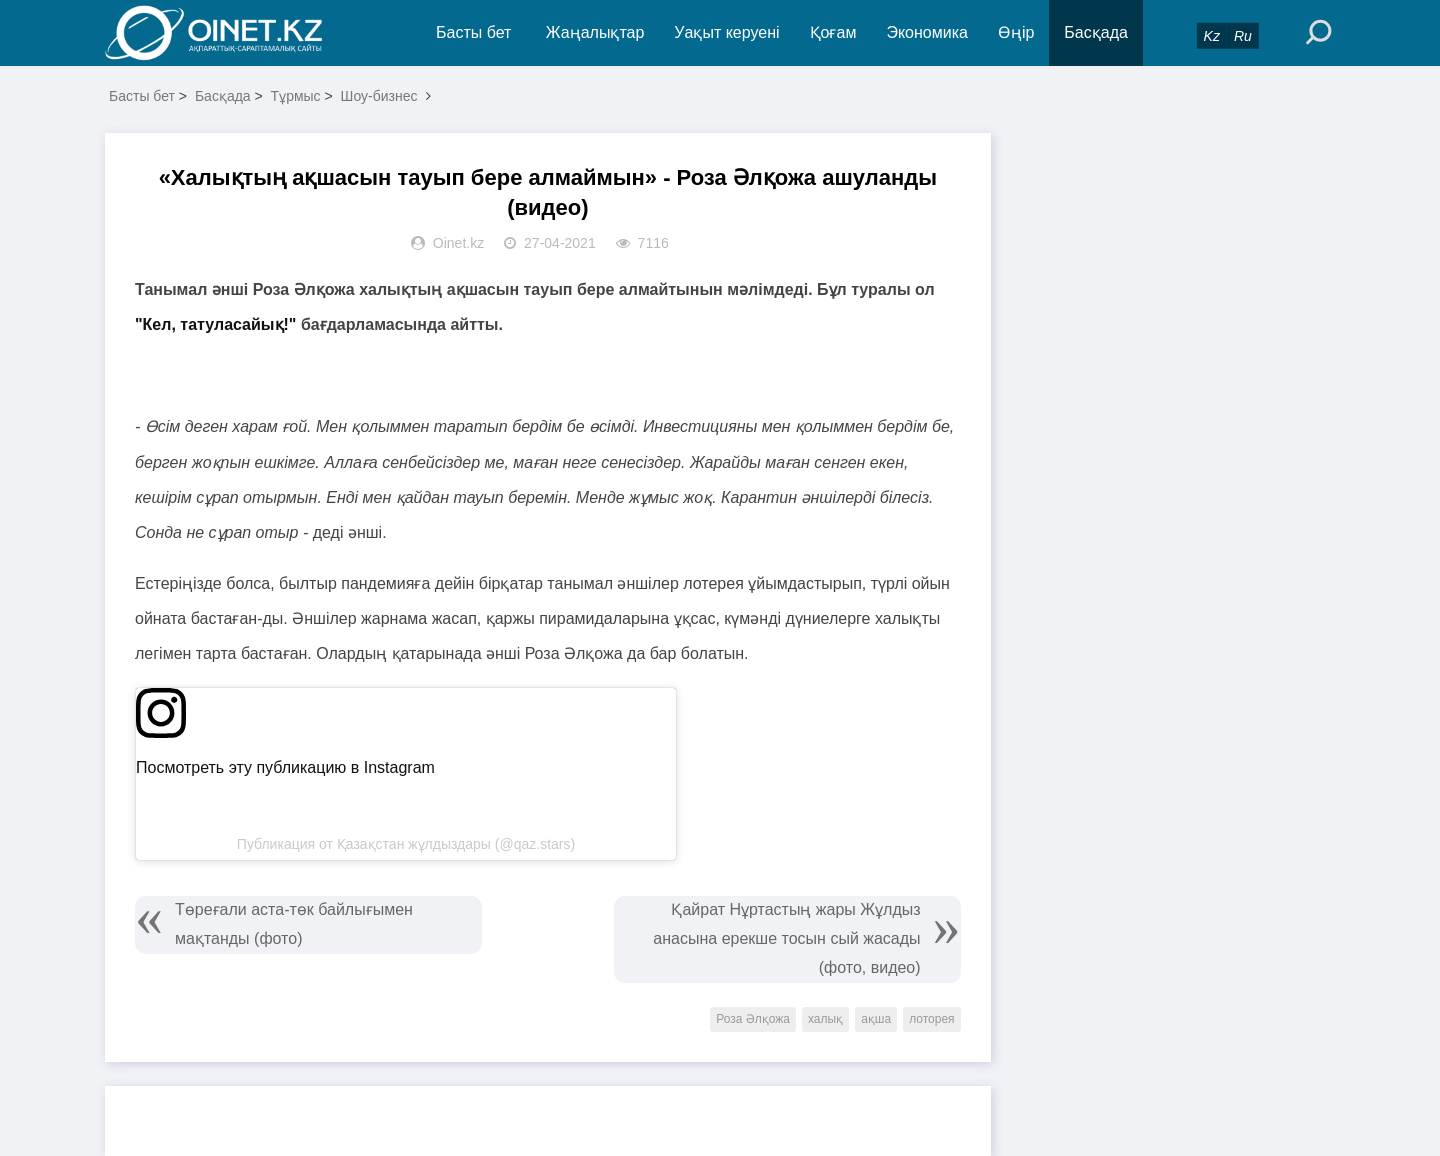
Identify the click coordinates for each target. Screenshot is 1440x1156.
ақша (876, 1019)
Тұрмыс (296, 96)
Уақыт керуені (726, 32)
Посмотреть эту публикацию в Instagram (285, 767)
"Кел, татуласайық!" (215, 324)
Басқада (1096, 32)
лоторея (931, 1019)
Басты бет (473, 32)
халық (825, 1019)
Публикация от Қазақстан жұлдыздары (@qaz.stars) (406, 844)
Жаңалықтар (595, 32)
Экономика (927, 32)
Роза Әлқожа (753, 1019)
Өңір (1016, 32)
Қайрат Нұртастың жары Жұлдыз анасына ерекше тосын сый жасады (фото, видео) (786, 938)
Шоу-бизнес (379, 96)
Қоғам (833, 32)
